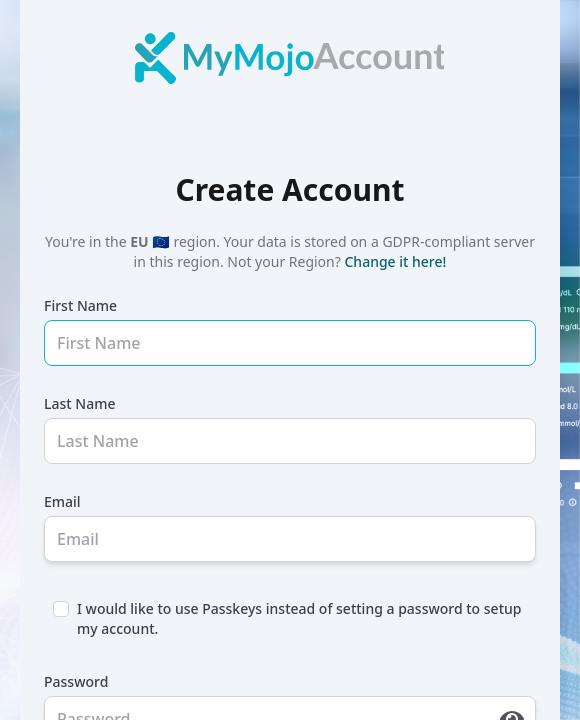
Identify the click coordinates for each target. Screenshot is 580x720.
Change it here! (395, 261)
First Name (80, 305)
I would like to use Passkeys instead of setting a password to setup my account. (299, 618)
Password (76, 681)
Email (62, 501)
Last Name (79, 403)
